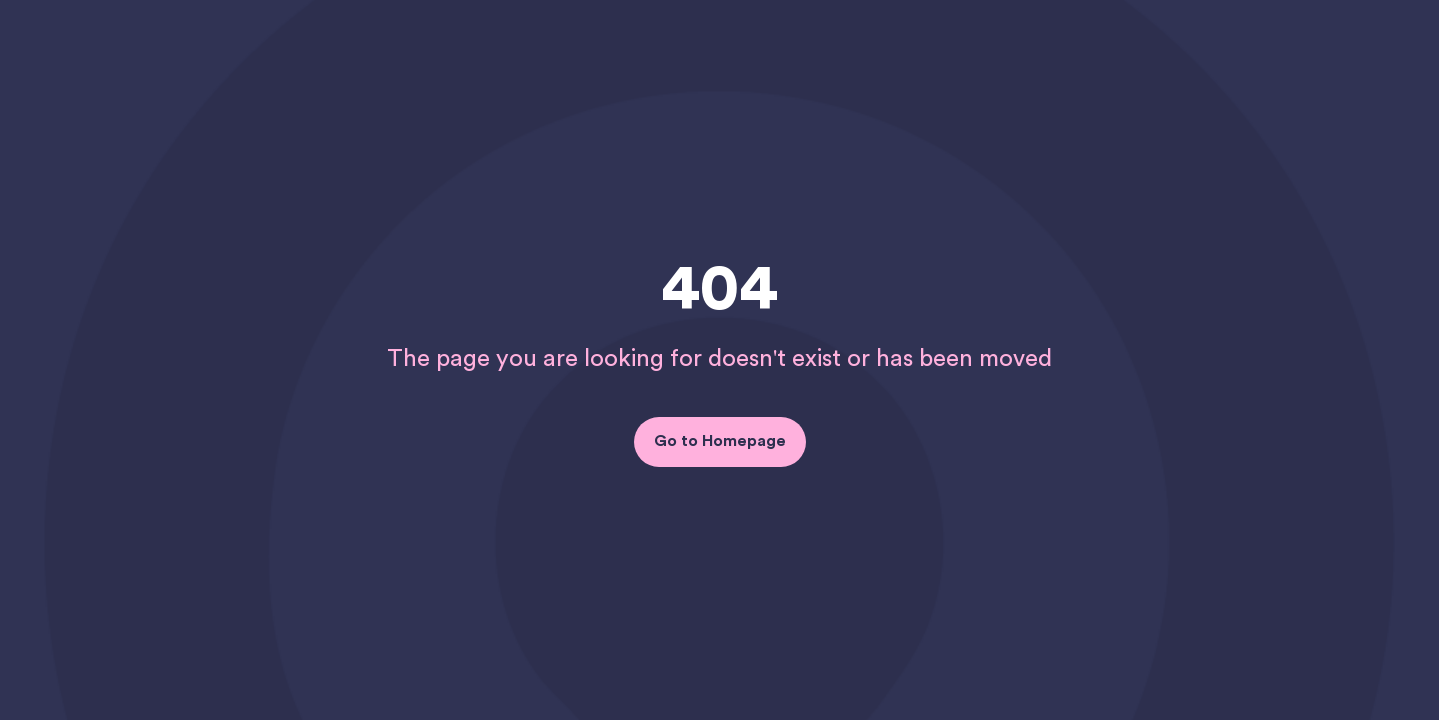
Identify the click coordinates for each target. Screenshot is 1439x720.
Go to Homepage (720, 441)
